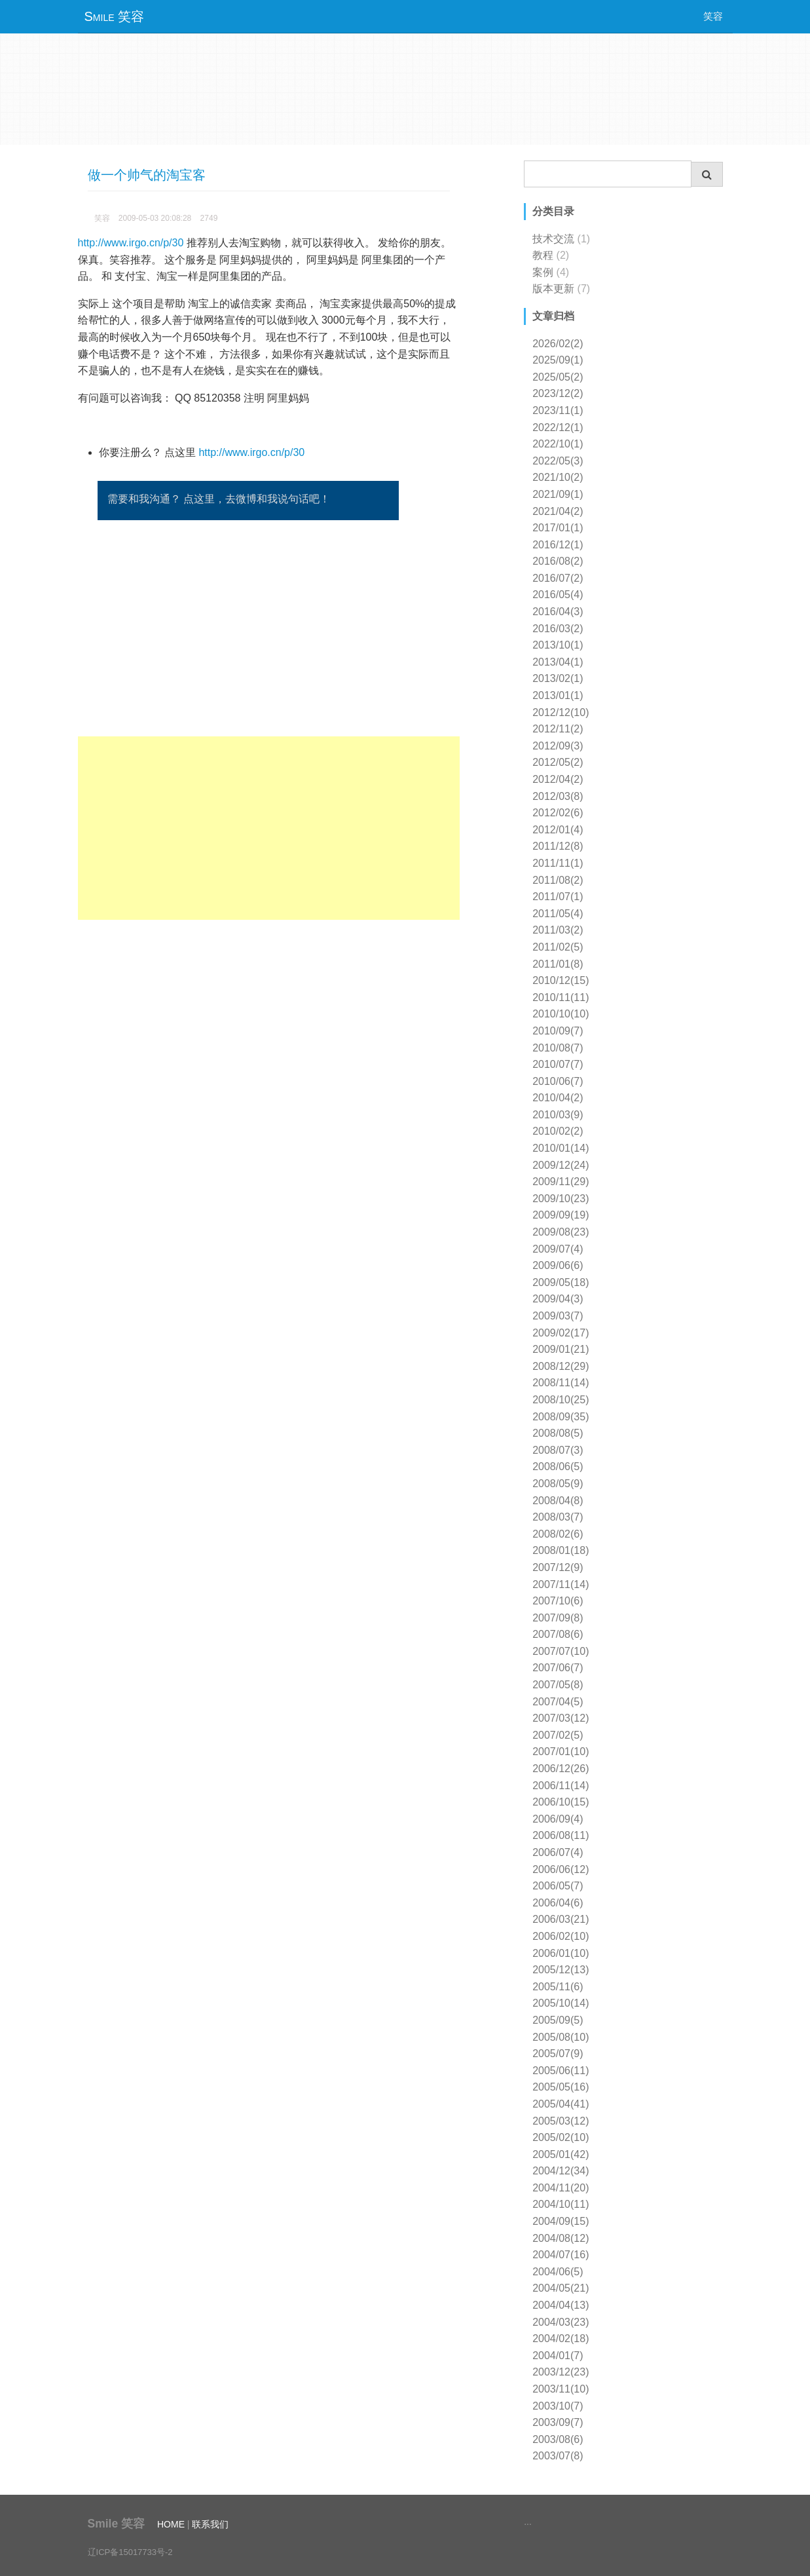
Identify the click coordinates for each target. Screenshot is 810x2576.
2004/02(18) (560, 2338)
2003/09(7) (557, 2422)
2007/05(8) (557, 1684)
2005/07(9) (557, 2053)
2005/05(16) (560, 2087)
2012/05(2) (557, 762)
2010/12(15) (560, 980)
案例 (542, 272)
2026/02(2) (557, 343)
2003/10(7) (557, 2406)
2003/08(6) (557, 2439)
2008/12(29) (560, 1366)
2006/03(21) (560, 1919)
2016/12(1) (557, 544)
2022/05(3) (557, 460)
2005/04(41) (560, 2104)
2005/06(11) (560, 2070)
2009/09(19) (560, 1215)
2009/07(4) (557, 1249)
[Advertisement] (269, 828)
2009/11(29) (560, 1181)
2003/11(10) (560, 2389)
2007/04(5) (557, 1701)
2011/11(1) (557, 863)
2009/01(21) (560, 1349)
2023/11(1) (557, 410)
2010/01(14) (560, 1148)
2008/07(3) (557, 1450)
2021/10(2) (557, 477)
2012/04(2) (557, 779)
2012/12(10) (560, 712)
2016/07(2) (557, 578)
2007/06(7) (557, 1667)
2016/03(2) (557, 628)
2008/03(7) (557, 1517)
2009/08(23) (560, 1232)
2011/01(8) (557, 964)
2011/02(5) (557, 947)
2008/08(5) (557, 1433)
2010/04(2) (557, 1097)
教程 (542, 255)
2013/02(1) (557, 678)
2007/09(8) (557, 1617)
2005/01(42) (560, 2154)
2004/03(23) (560, 2322)
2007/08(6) (557, 1634)
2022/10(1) (557, 443)
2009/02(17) (560, 1332)
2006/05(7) (557, 1885)
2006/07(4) (557, 1852)
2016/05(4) (557, 594)
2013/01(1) (557, 695)
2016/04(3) (557, 611)
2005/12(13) (560, 1969)
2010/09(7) (557, 1030)
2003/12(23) (560, 2371)
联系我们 (210, 2524)
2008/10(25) (560, 1399)
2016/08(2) (557, 561)
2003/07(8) (557, 2455)
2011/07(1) (557, 896)
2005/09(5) (557, 2020)
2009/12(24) (560, 1165)
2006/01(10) (560, 1953)
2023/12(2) (557, 393)
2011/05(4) (557, 913)
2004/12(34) (560, 2170)
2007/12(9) (557, 1567)
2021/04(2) (557, 511)
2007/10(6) (557, 1600)
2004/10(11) (560, 2204)
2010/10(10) (560, 1013)
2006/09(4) (557, 1819)
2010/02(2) (557, 1131)
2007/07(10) (560, 1651)
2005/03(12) (560, 2121)
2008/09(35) (560, 1416)
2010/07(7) (557, 1064)
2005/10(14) (560, 2003)
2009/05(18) (560, 1282)
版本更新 (553, 288)
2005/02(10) (560, 2137)
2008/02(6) (557, 1534)
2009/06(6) (557, 1265)
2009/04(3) (557, 1298)
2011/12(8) (557, 846)
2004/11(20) (560, 2187)
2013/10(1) (557, 645)
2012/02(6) (557, 812)
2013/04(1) (557, 662)
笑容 (713, 16)
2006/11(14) (560, 1785)
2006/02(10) (560, 1936)
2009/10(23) (560, 1198)
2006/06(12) (560, 1869)
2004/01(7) (557, 2355)
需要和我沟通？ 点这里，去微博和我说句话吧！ (218, 498)
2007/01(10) (560, 1751)
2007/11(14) (560, 1584)
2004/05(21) (560, 2288)
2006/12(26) (560, 1768)
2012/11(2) (557, 728)
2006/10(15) (560, 1802)
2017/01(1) (557, 527)
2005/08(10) (560, 2037)
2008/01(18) (560, 1550)
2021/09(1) (557, 494)
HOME (171, 2524)
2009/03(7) (557, 1315)
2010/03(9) (557, 1114)
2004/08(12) (560, 2238)
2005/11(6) (557, 1986)
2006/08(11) (560, 1835)
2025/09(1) (557, 360)
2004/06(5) (557, 2271)
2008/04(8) (557, 1500)
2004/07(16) (560, 2254)
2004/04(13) (560, 2305)
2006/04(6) (557, 1902)
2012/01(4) (557, 829)
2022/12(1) (557, 427)
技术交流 (553, 238)
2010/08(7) (557, 1047)
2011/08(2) (557, 880)
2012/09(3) (557, 745)
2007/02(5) (557, 1735)
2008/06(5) (557, 1466)
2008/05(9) (557, 1483)
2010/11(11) (560, 997)
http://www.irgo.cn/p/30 (131, 242)
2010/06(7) (557, 1081)
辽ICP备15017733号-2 (130, 2552)
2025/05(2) (557, 377)
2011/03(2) (557, 930)
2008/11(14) (560, 1382)
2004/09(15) (560, 2221)
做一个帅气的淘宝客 (147, 175)
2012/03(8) (557, 796)
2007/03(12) (560, 1718)
